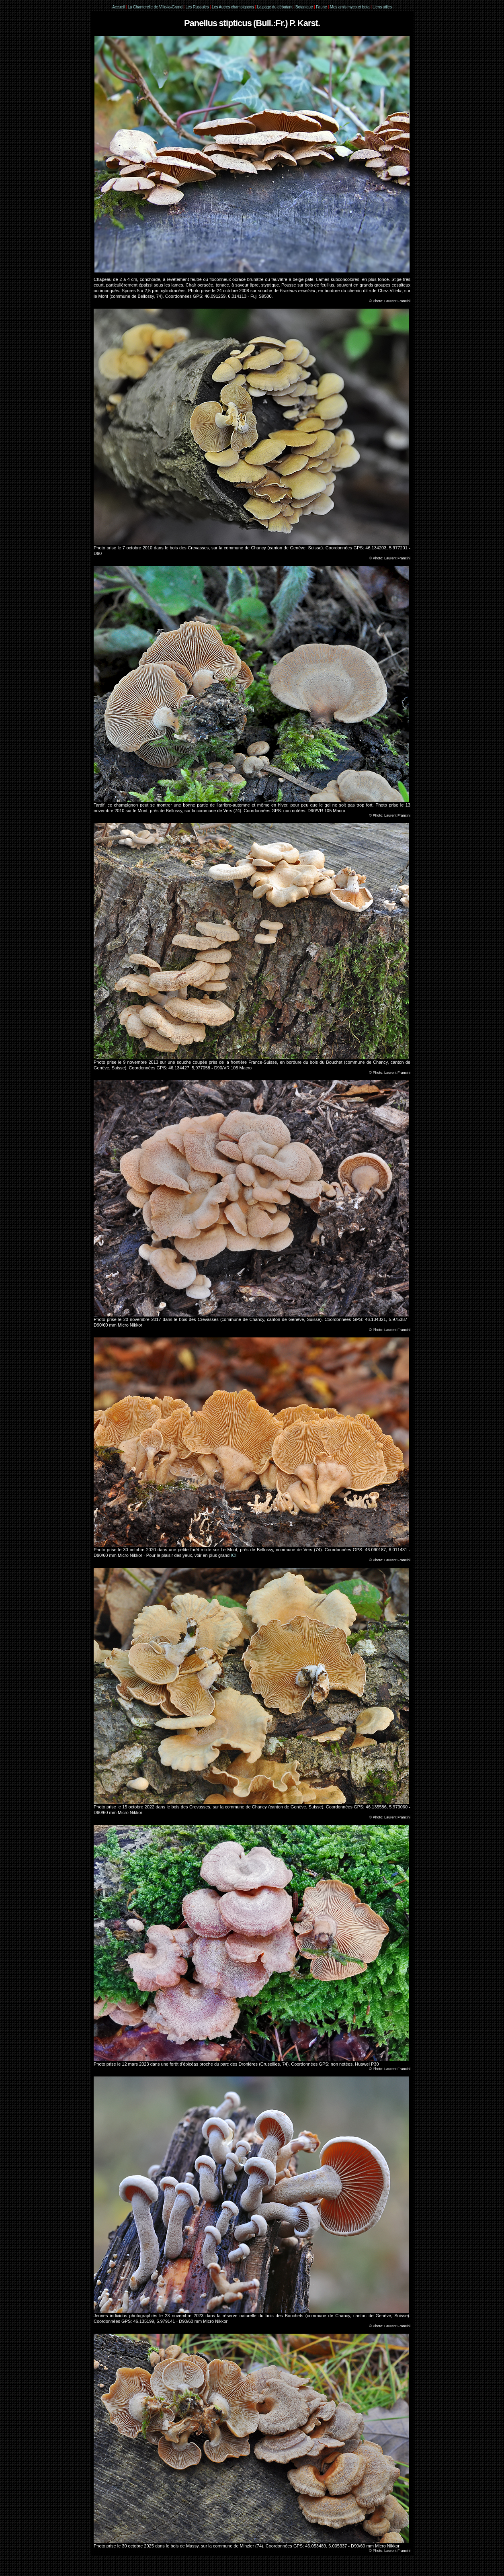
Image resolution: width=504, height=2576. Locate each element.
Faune (321, 7)
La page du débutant (275, 7)
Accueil (118, 7)
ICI (233, 1555)
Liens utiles (382, 7)
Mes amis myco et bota (350, 7)
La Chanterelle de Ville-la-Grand (156, 7)
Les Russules (197, 7)
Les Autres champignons (233, 7)
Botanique (304, 7)
